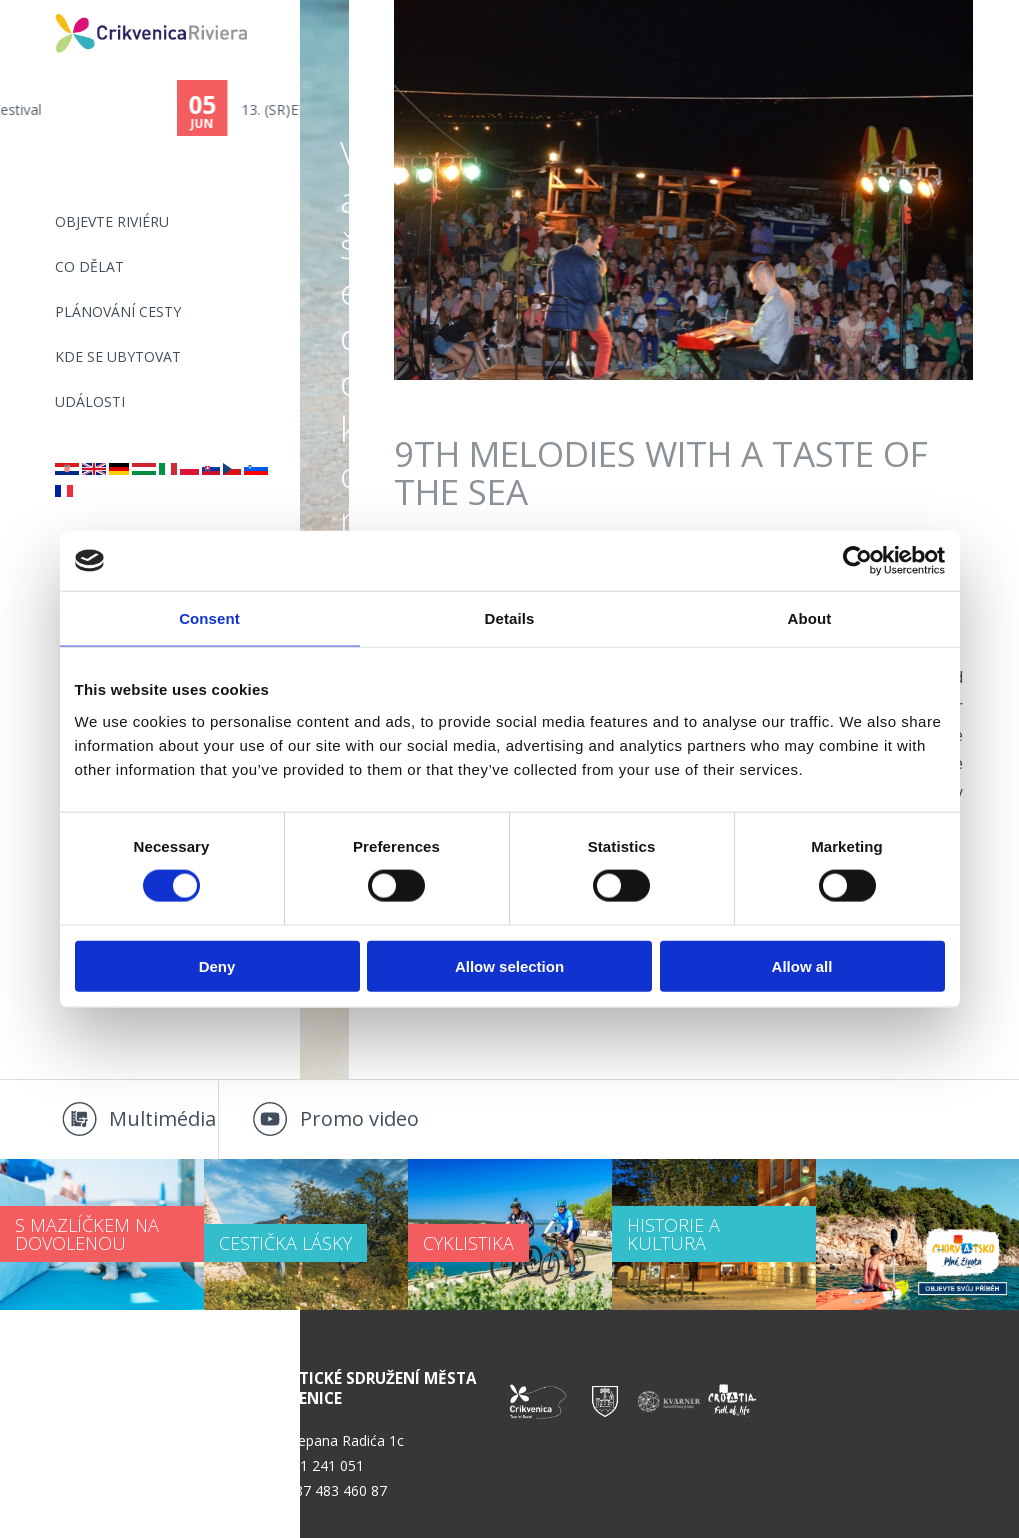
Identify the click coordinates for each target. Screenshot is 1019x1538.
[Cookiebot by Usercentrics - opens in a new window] (857, 561)
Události (90, 401)
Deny (217, 965)
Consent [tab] (209, 618)
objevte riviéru (112, 221)
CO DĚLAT (89, 266)
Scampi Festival (114, 109)
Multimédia (162, 1118)
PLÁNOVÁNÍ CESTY (118, 311)
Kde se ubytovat (118, 356)
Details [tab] (510, 618)
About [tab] (810, 618)
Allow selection (509, 965)
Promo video (359, 1118)
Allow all (802, 965)
